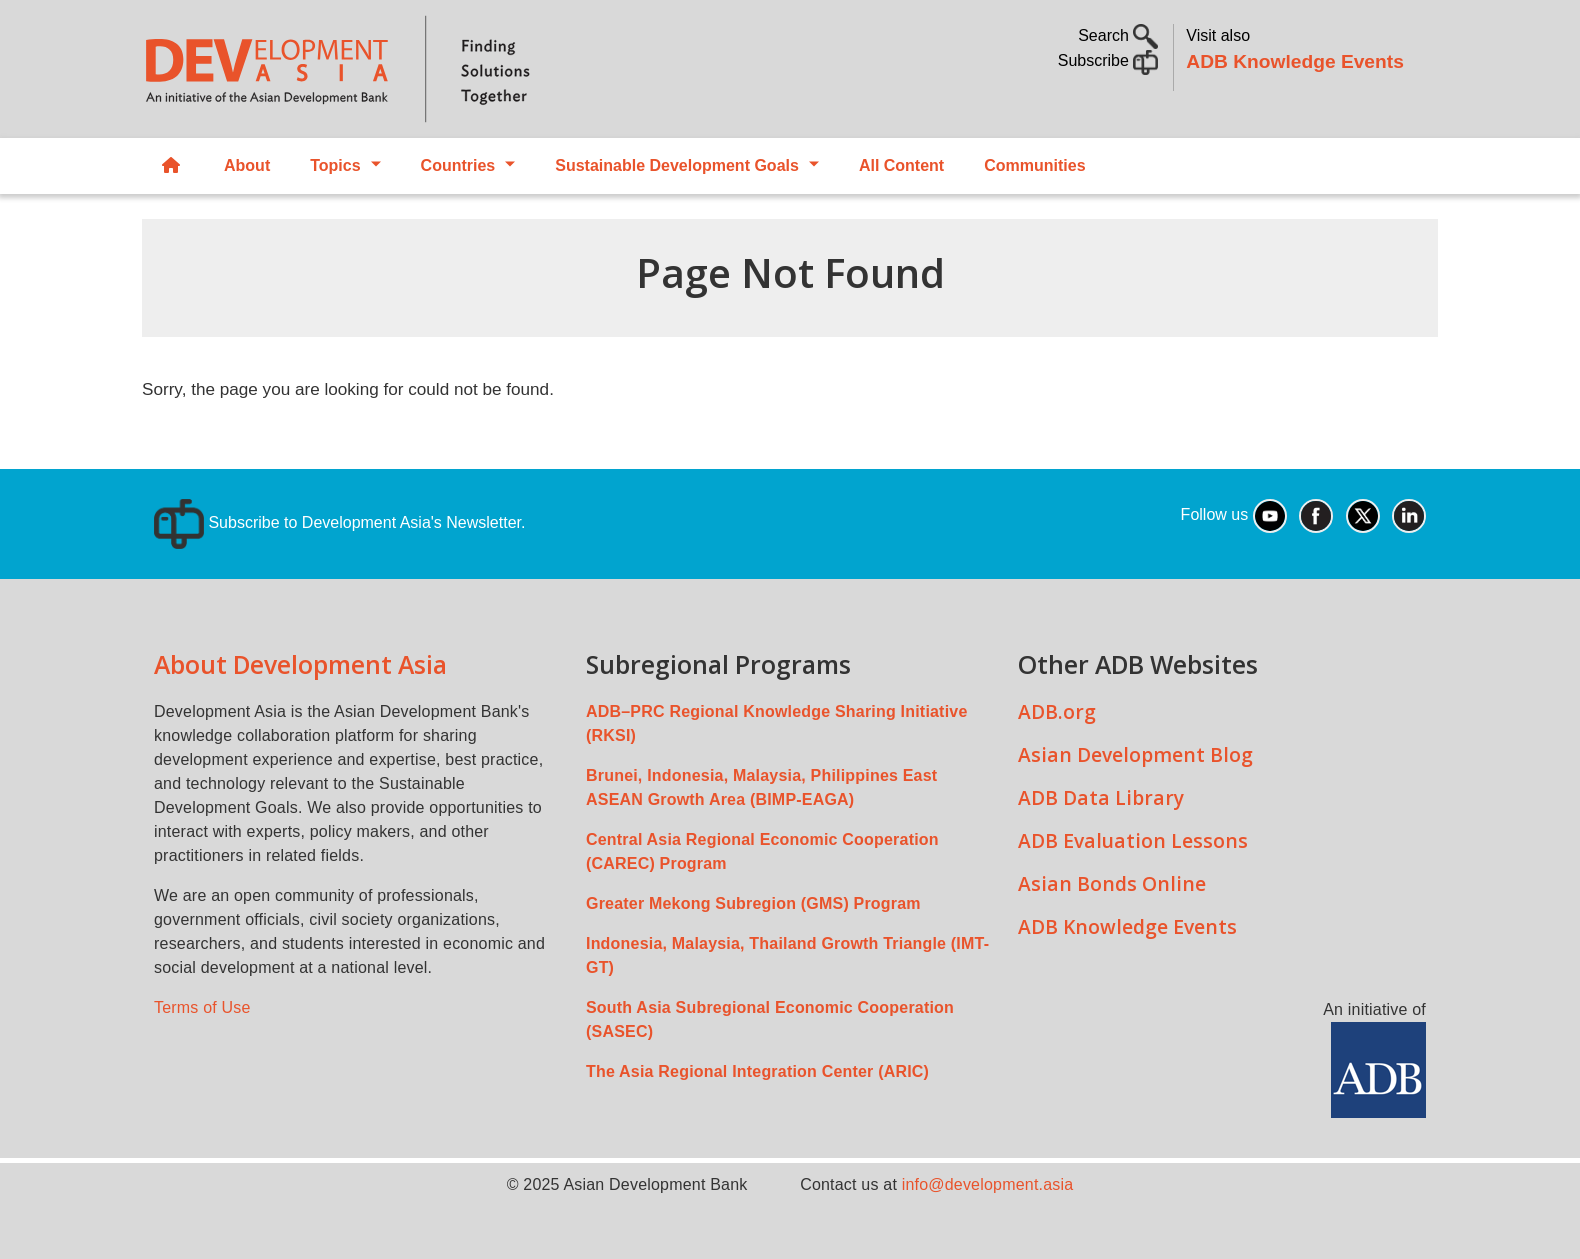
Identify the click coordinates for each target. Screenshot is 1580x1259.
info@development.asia (988, 1184)
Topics (335, 165)
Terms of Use (202, 1007)
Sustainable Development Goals (677, 165)
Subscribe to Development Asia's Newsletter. (339, 522)
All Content (901, 165)
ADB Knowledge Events (1295, 61)
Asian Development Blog (1135, 754)
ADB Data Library (1101, 797)
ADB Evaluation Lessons (1133, 840)
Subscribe (1108, 60)
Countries (458, 165)
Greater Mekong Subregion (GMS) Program (753, 903)
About (247, 165)
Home (171, 166)
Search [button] (1118, 35)
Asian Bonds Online (1112, 883)
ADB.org (1057, 711)
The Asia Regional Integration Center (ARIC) (757, 1071)
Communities (1034, 165)
